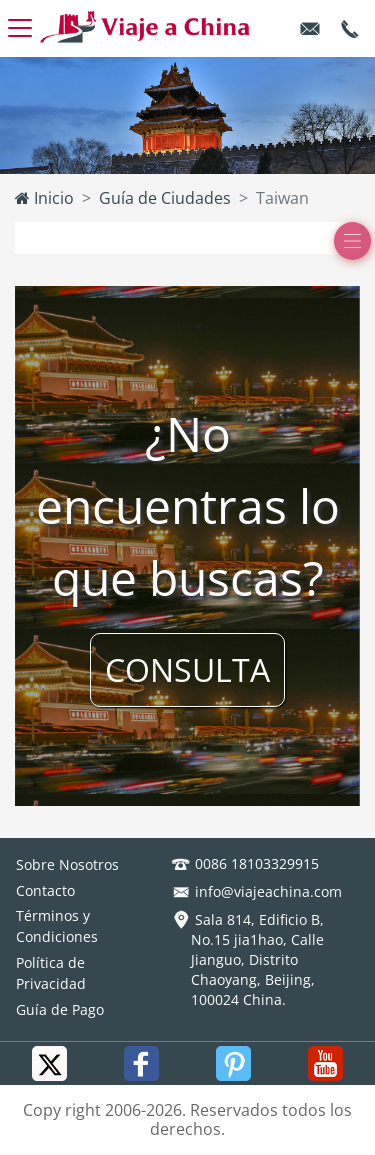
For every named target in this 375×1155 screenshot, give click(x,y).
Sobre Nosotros (67, 864)
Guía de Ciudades (165, 198)
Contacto (45, 890)
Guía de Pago (60, 1009)
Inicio (44, 198)
